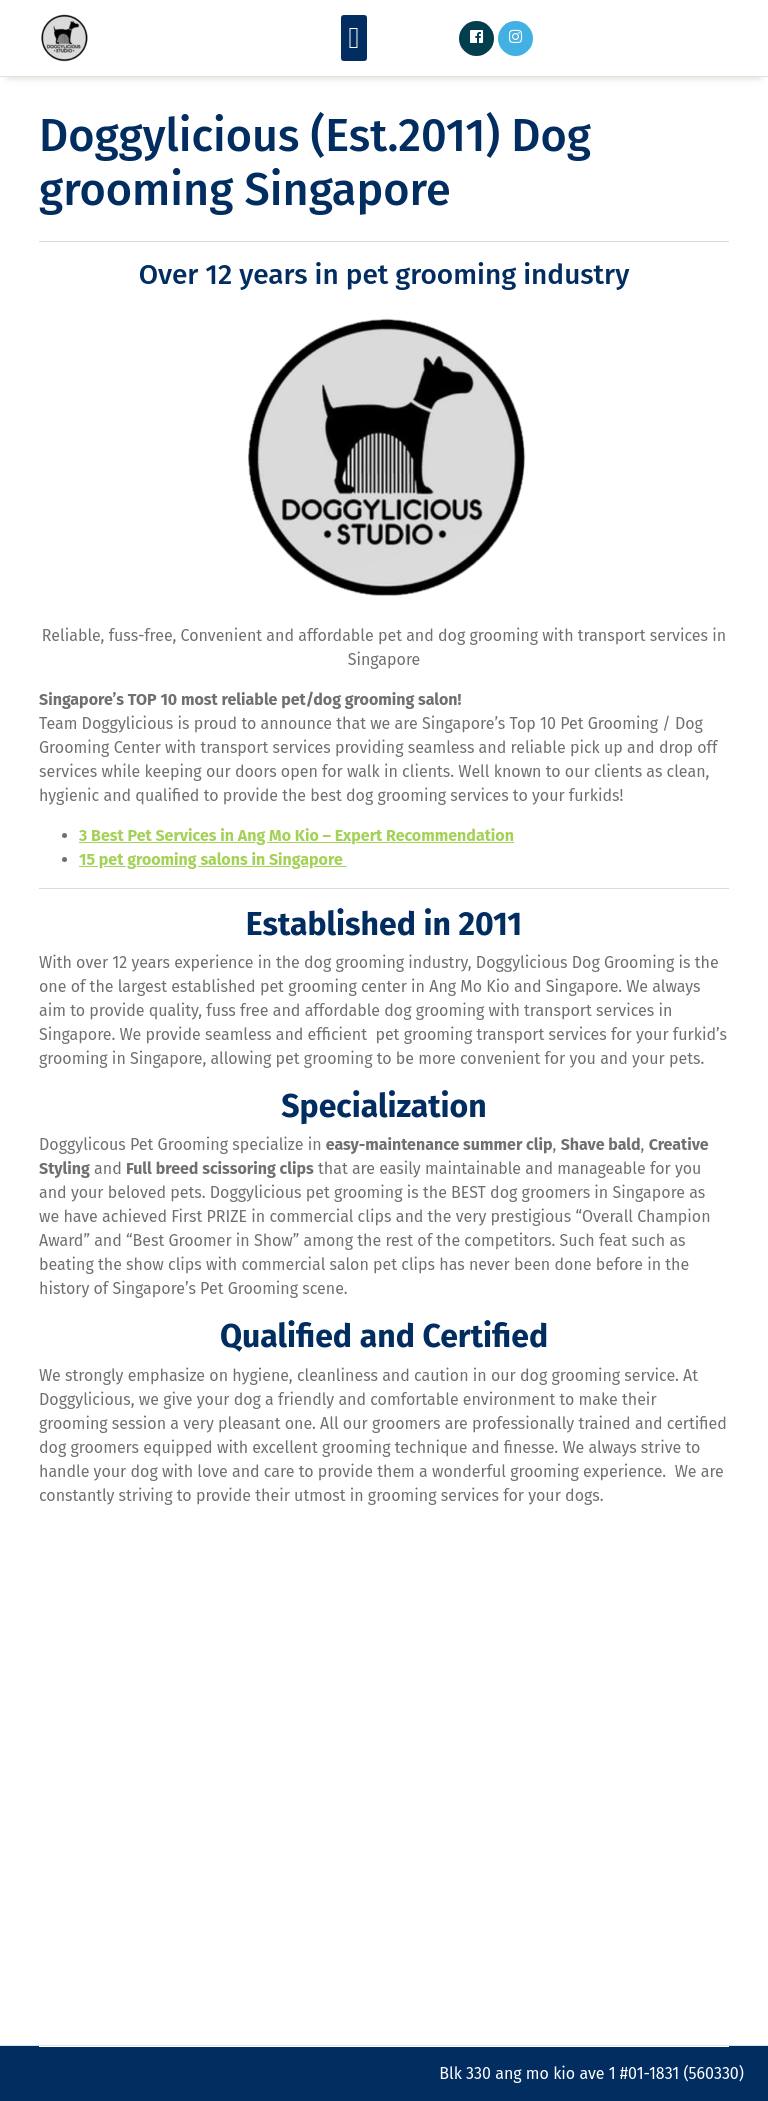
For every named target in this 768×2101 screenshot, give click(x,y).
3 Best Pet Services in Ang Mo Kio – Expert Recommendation (296, 835)
